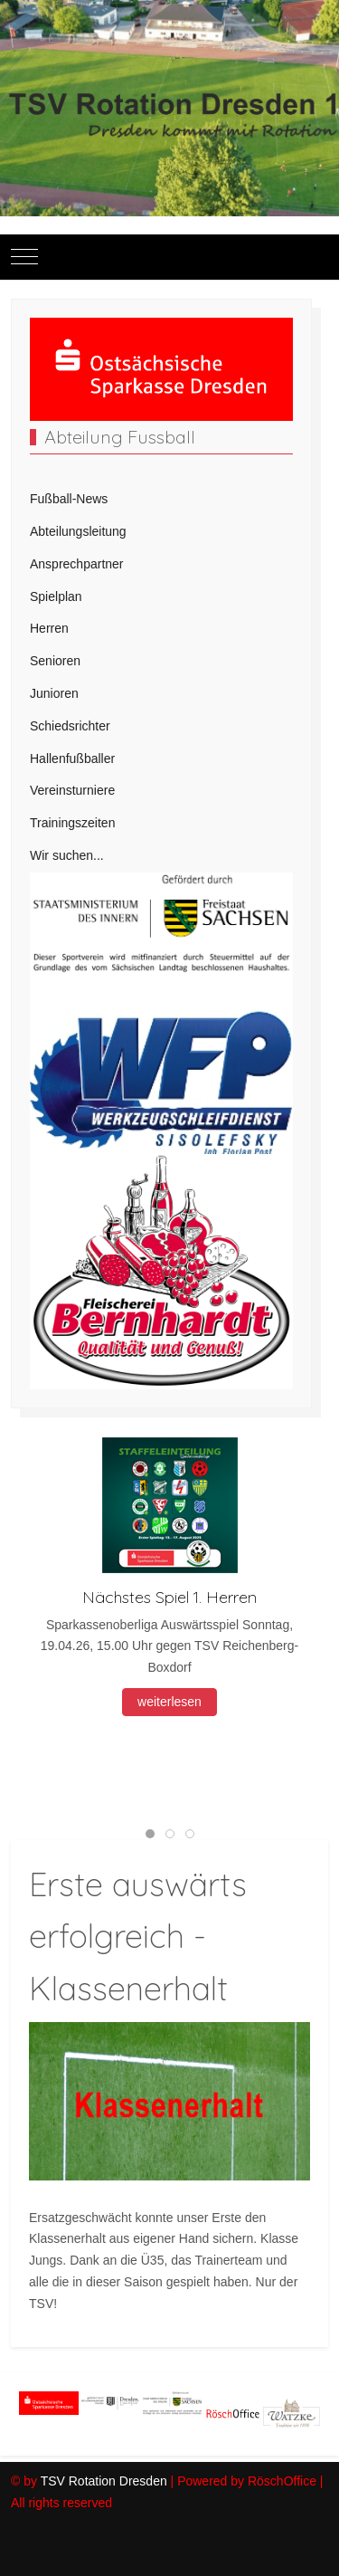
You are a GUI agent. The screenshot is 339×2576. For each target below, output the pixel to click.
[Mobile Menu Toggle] (24, 257)
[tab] (150, 1833)
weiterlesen (169, 1701)
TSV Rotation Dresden (104, 2481)
